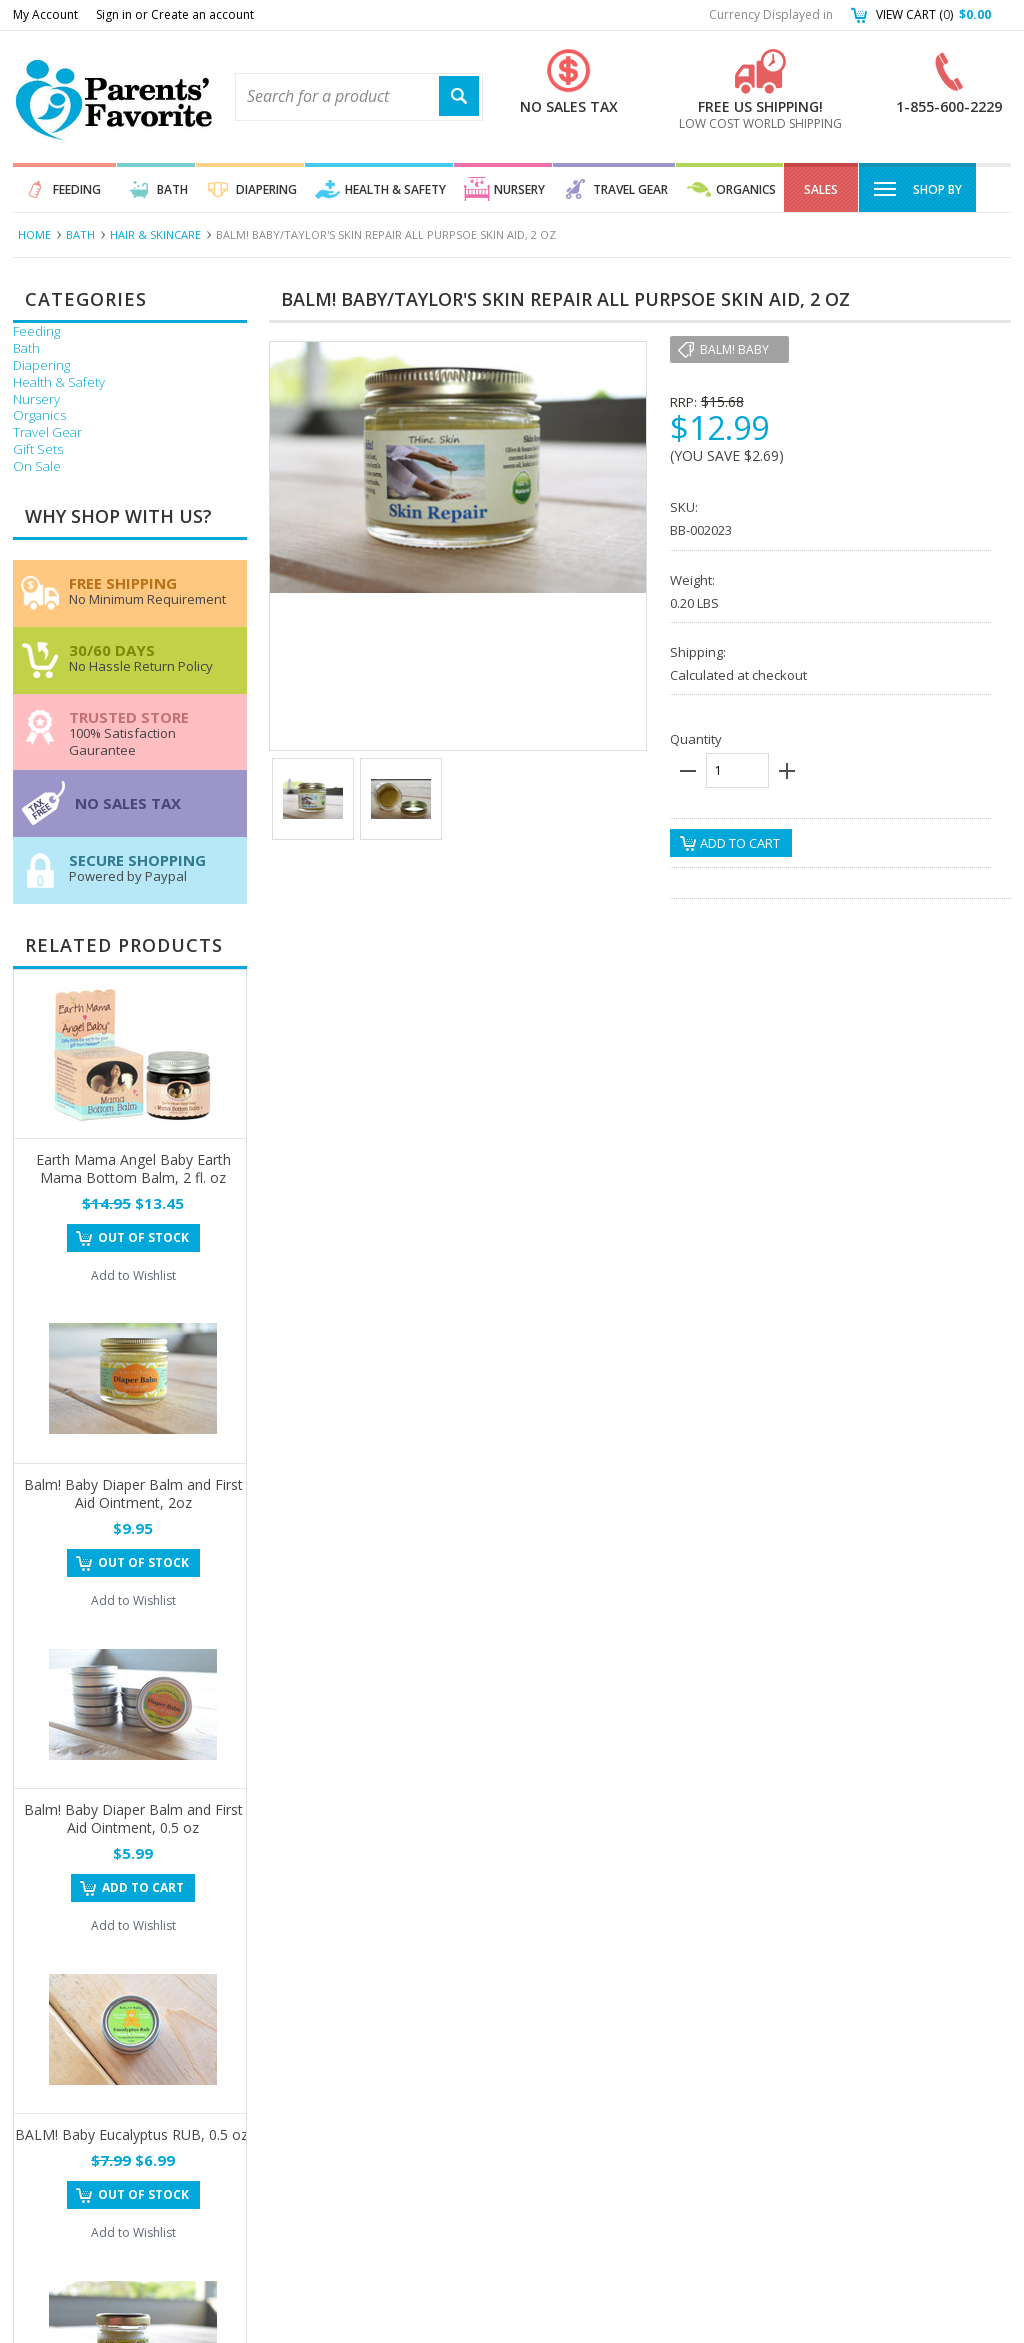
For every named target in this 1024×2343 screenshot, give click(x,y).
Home (34, 234)
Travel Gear (630, 189)
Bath (172, 189)
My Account (45, 14)
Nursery (519, 189)
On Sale (37, 466)
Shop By (917, 187)
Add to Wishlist (133, 1275)
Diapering (266, 189)
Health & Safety (395, 189)
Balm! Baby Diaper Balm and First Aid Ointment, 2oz (133, 1493)
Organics (746, 189)
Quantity (696, 739)
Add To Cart (143, 1887)
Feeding (77, 189)
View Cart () (933, 14)
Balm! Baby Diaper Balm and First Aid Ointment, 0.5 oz (133, 1818)
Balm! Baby (734, 349)
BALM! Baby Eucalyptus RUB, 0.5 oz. (133, 2134)
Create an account (202, 14)
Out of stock (143, 1237)
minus (688, 771)
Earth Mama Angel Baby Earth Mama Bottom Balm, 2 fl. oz (133, 1168)
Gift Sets (38, 449)
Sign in (114, 14)
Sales (821, 189)
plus (787, 771)
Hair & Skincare (155, 234)
